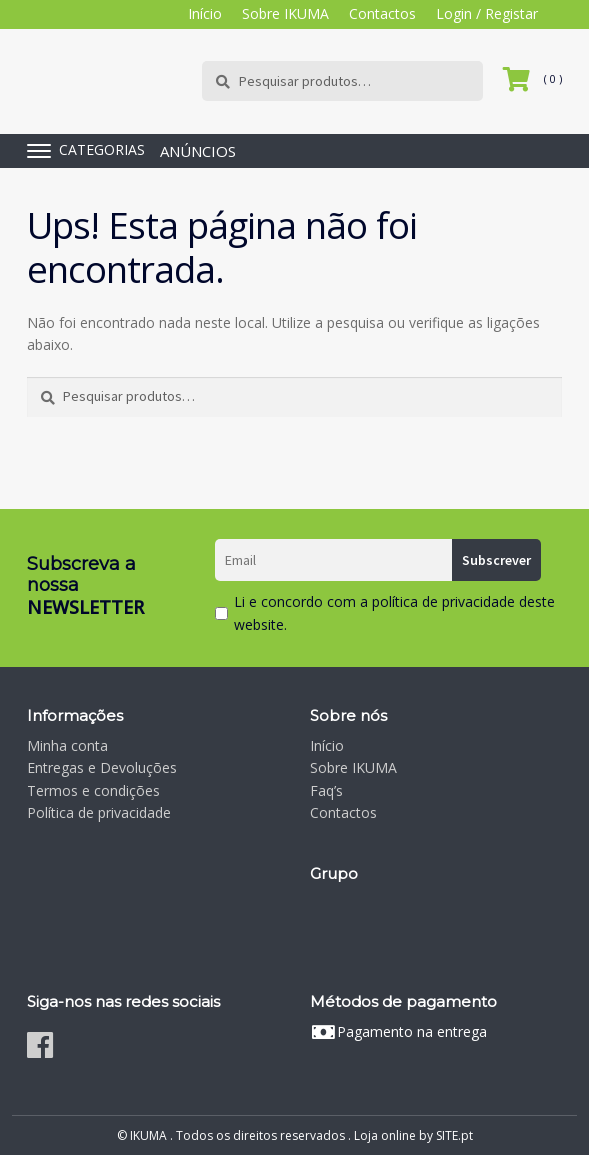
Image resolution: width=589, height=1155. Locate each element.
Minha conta (67, 745)
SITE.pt (454, 1135)
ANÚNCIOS (198, 151)
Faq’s (326, 790)
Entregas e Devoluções (102, 767)
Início (205, 13)
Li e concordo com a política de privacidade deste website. (394, 613)
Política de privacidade (99, 812)
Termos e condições (93, 790)
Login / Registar (487, 13)
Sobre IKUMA (285, 13)
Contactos (382, 13)
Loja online (385, 1135)
